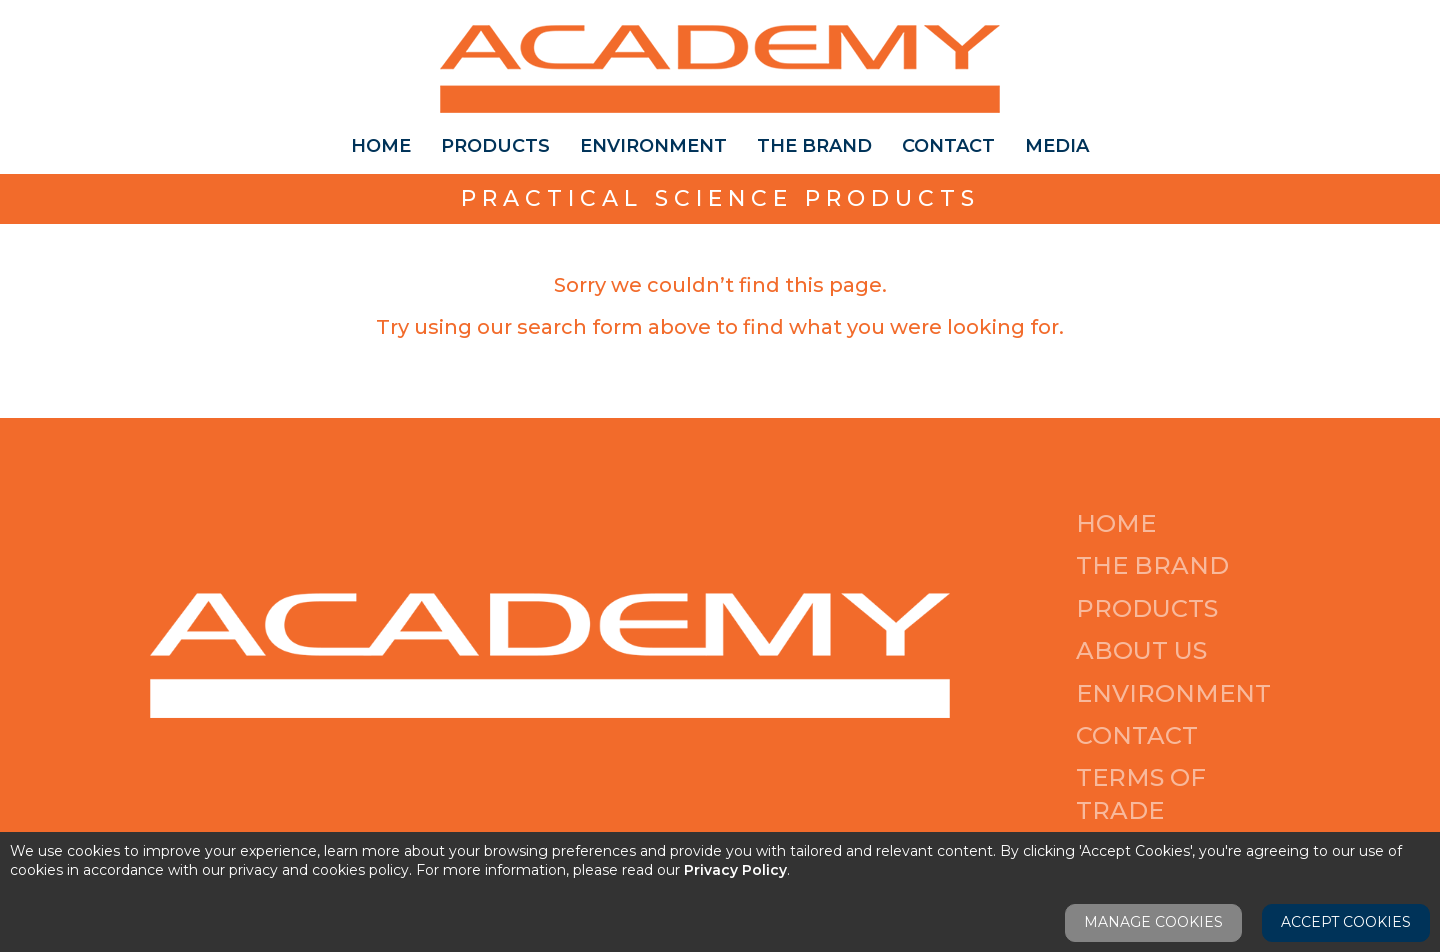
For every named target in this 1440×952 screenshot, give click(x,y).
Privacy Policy (735, 870)
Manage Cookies (1153, 922)
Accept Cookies (1346, 922)
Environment (653, 146)
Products (495, 146)
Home (381, 146)
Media (1057, 146)
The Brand (814, 146)
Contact (948, 146)
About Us (1141, 650)
